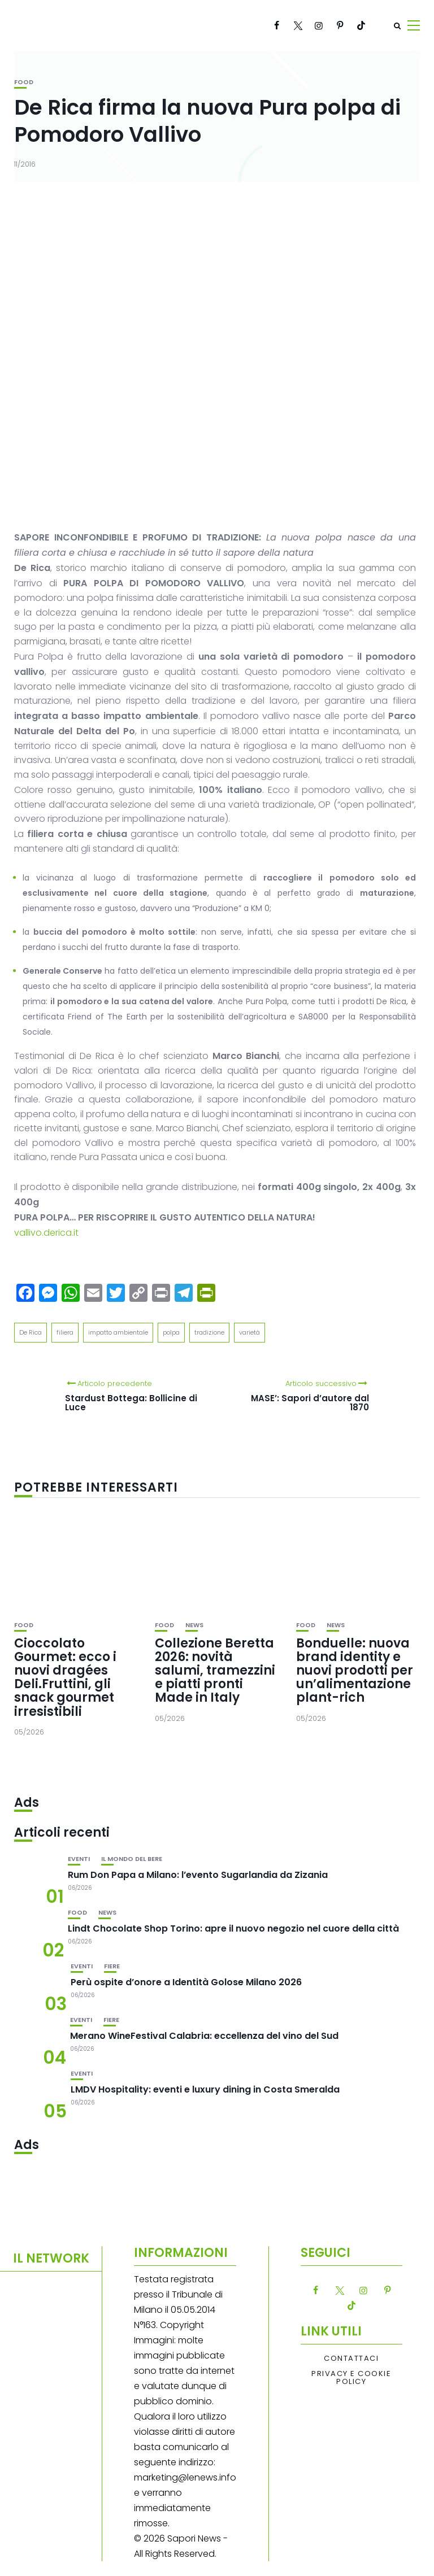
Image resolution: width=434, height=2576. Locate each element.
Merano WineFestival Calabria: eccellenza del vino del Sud (204, 2035)
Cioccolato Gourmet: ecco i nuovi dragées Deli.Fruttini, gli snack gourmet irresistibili (65, 1677)
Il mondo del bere (131, 1859)
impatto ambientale (118, 1332)
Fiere (112, 1966)
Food (23, 82)
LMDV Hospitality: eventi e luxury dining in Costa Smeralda (205, 2089)
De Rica (30, 1332)
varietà (249, 1332)
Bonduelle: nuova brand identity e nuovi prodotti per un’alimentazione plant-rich (354, 1670)
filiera (65, 1332)
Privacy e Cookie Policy (351, 2378)
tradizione (209, 1332)
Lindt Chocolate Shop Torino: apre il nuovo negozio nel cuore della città (233, 1928)
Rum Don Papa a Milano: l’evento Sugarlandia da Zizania (198, 1874)
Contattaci (351, 2359)
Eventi (79, 1859)
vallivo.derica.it (46, 1232)
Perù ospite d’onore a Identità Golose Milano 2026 (186, 1982)
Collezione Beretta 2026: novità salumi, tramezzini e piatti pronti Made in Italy (215, 1670)
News (194, 1625)
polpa (171, 1332)
